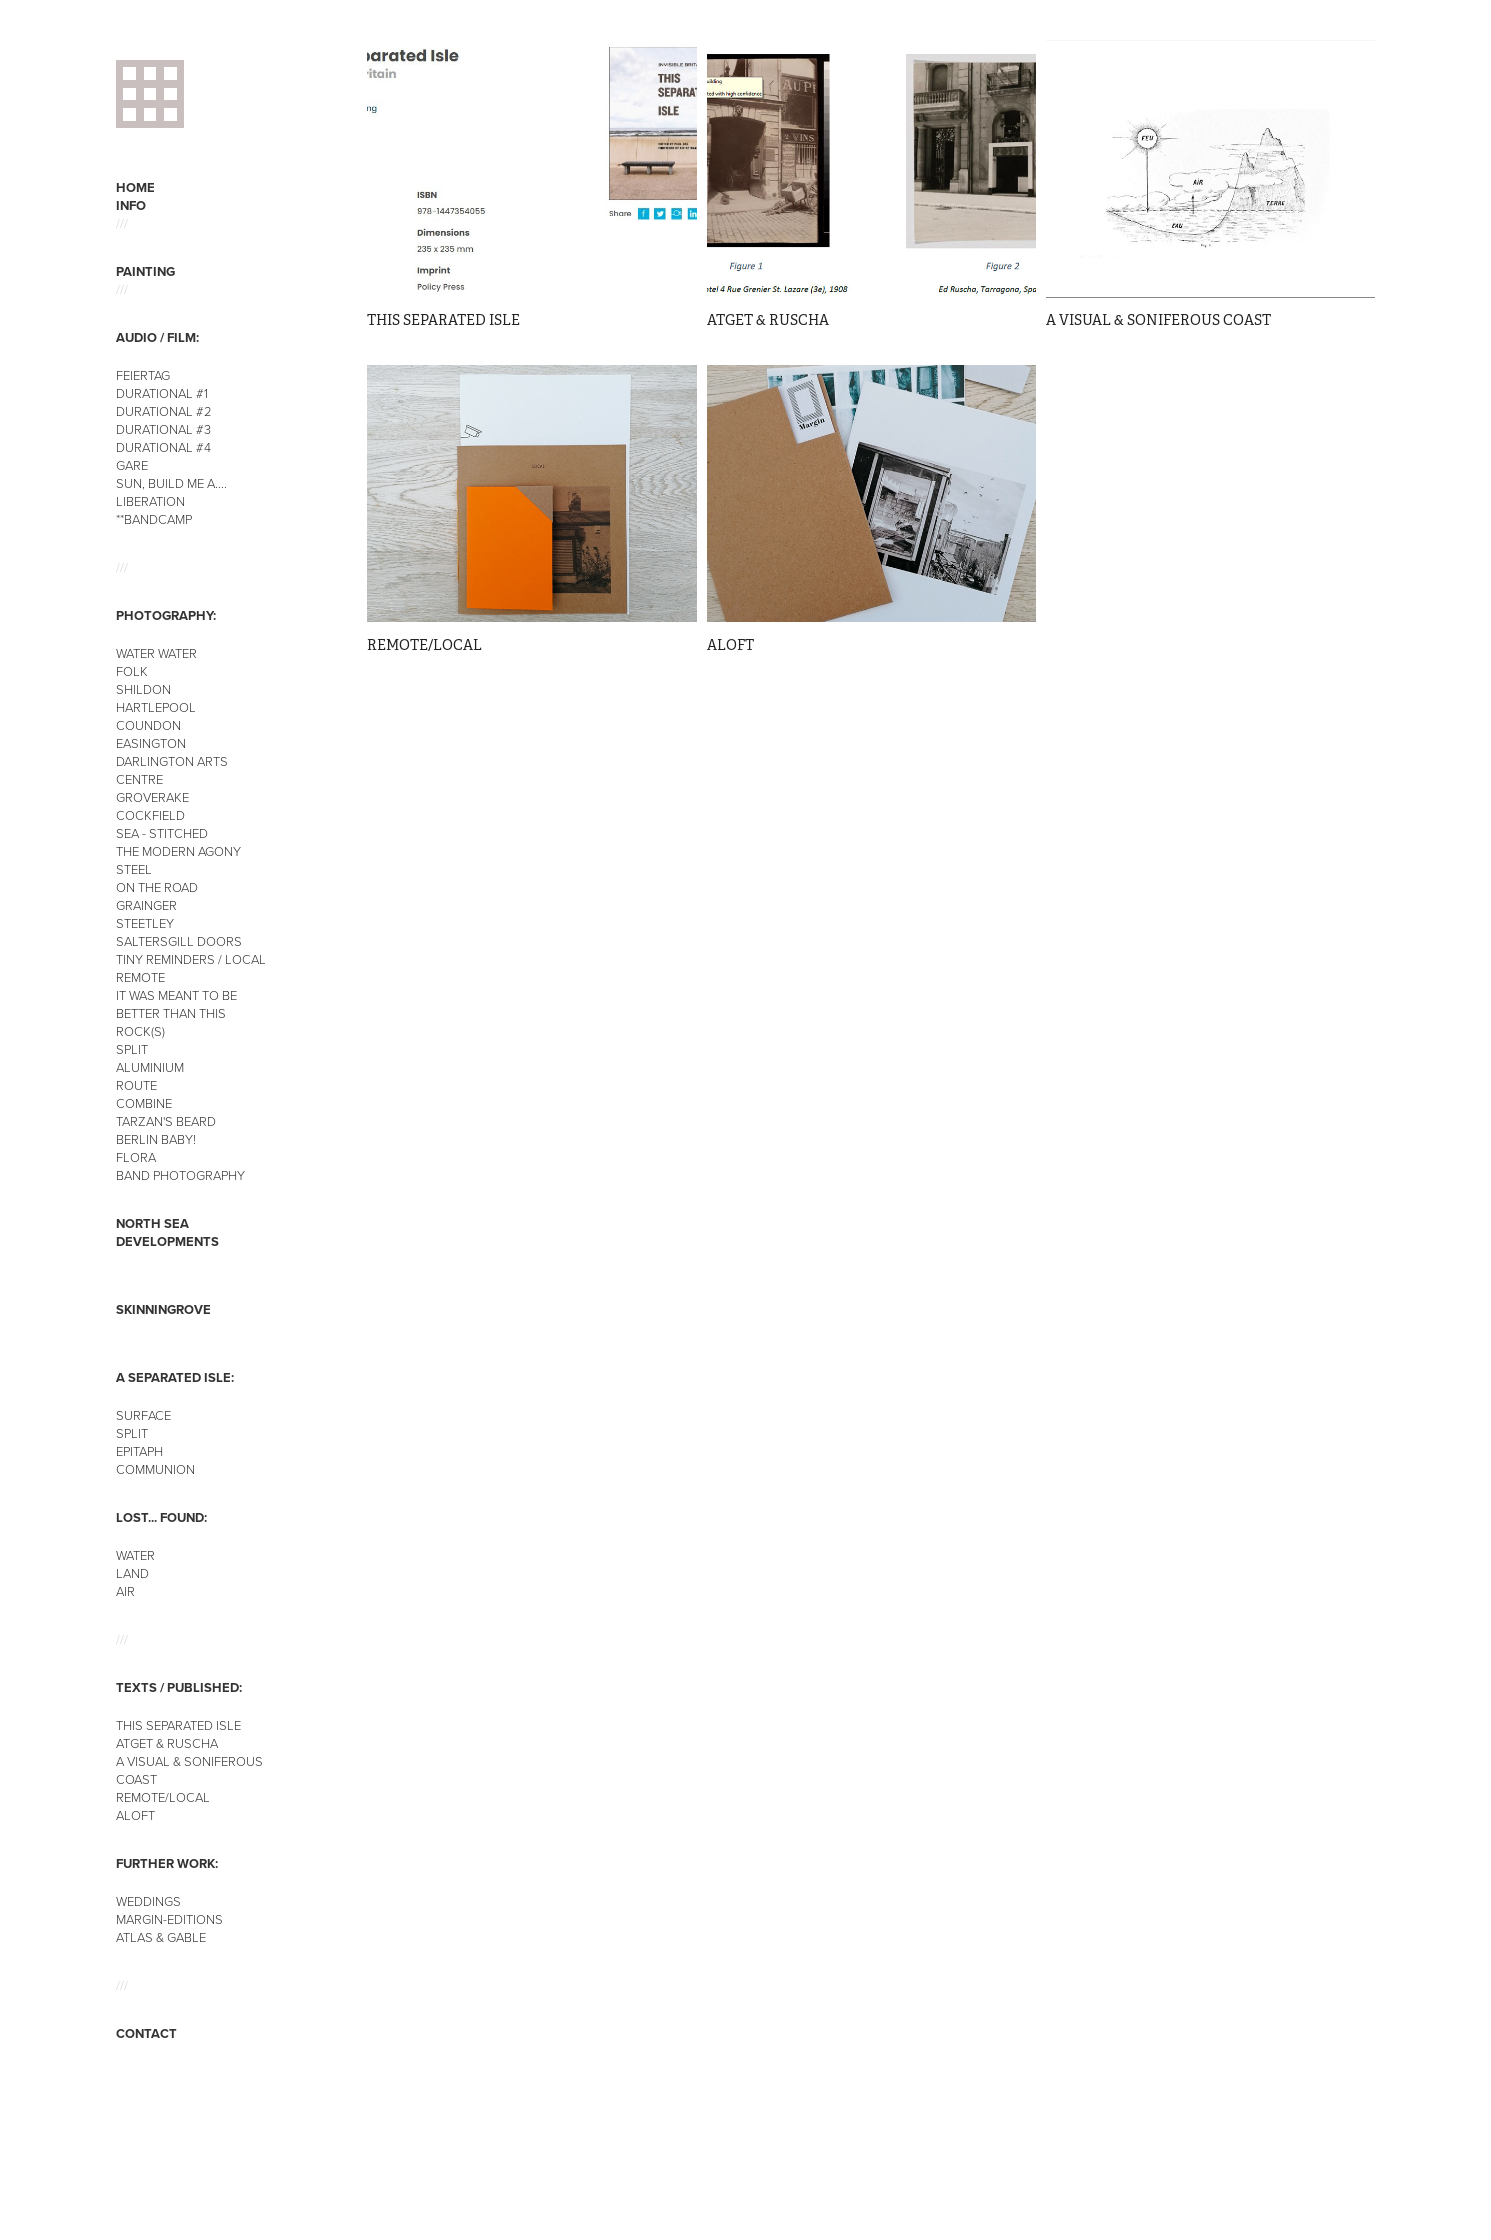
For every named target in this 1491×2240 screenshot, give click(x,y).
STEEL (134, 869)
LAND (132, 1573)
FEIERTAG (143, 375)
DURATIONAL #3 (163, 429)
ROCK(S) (140, 1031)
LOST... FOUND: (161, 1517)
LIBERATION (150, 501)
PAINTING (145, 271)
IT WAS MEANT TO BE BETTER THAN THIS (176, 1004)
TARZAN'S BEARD (166, 1121)
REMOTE (140, 977)
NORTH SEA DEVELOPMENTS (167, 1232)
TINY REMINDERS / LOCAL (191, 959)
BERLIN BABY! (156, 1139)
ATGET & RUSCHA (167, 1743)
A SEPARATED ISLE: (175, 1377)
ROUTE (136, 1085)
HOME (135, 187)
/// (122, 223)
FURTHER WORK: (167, 1863)
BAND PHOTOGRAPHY (180, 1175)
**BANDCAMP (154, 519)
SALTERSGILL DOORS (179, 941)
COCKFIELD (150, 815)
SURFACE (143, 1415)
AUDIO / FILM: (157, 337)
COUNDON (148, 725)
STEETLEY (145, 923)
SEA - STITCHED (162, 833)
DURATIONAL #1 (162, 393)
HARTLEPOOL (156, 707)
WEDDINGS (148, 1901)
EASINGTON (151, 743)
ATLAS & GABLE (161, 1937)
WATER (135, 1555)
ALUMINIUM (150, 1067)
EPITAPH (139, 1451)
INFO (131, 205)
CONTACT (146, 2033)
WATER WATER (156, 653)
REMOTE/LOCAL (163, 1797)
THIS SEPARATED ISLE (178, 1725)
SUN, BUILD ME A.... (171, 483)
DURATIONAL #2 (164, 411)
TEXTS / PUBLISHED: (179, 1687)
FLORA (136, 1157)
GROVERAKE (152, 797)
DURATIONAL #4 (163, 447)
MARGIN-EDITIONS (169, 1919)
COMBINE (144, 1103)
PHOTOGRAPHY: (166, 615)
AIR (125, 1591)
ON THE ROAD (157, 887)
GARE (132, 465)
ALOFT (135, 1815)
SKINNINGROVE (163, 1309)
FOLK (132, 671)
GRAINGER (146, 905)
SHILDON (143, 689)
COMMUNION (155, 1469)
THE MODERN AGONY (178, 851)
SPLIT (132, 1049)
